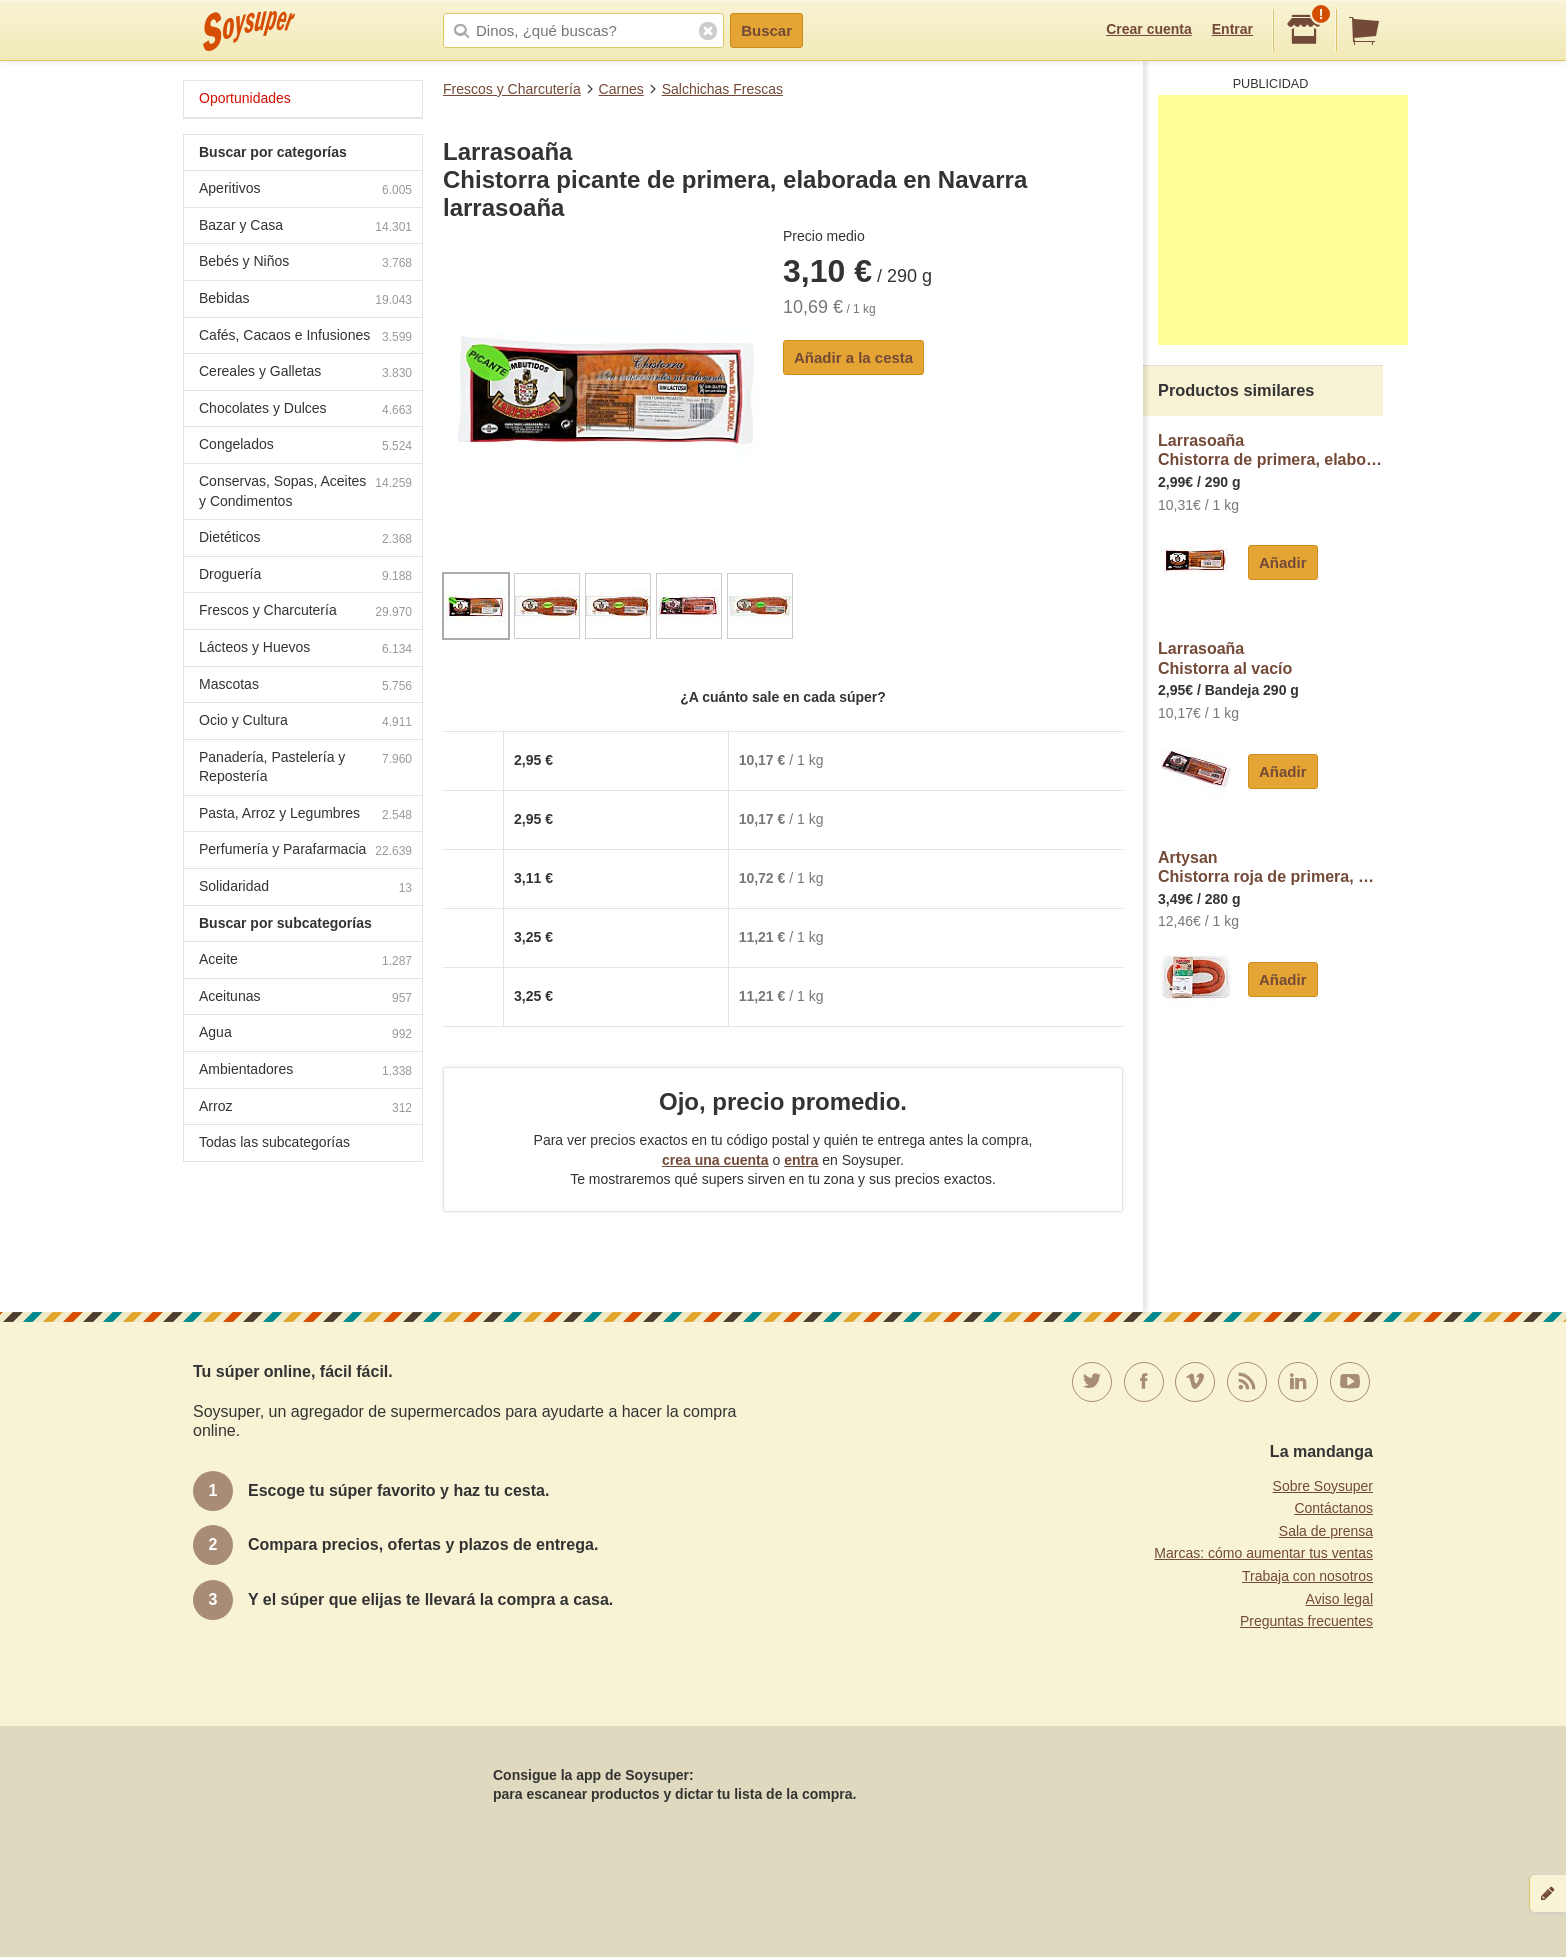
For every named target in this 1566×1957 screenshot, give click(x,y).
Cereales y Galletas (305, 373)
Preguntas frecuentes (1306, 1621)
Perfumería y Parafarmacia (305, 851)
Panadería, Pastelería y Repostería (305, 767)
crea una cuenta (715, 1160)
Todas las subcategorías (274, 1142)
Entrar (1232, 29)
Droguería (305, 576)
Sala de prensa (1326, 1531)
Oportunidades (245, 98)
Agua (305, 1034)
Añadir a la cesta (853, 357)
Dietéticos (305, 539)
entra (801, 1160)
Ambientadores (305, 1071)
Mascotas (305, 686)
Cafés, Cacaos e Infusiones (305, 337)
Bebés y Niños (305, 263)
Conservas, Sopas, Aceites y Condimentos (305, 491)
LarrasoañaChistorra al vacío (1225, 658)
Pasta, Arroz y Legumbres (305, 815)
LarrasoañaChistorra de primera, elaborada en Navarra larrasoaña (1270, 450)
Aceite (305, 961)
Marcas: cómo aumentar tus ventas (1263, 1553)
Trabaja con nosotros (1307, 1576)
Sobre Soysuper (1323, 1486)
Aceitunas (305, 998)
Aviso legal (1339, 1599)
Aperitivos (305, 190)
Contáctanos (1333, 1508)
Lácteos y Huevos (305, 649)
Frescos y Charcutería (512, 89)
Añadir (1283, 562)
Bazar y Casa (305, 227)
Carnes (621, 89)
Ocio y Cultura (305, 722)
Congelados (305, 446)
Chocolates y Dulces (305, 410)
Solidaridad (305, 888)
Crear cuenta (1149, 29)
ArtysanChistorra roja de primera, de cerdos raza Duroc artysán (1270, 867)
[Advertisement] (1283, 220)
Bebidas (305, 300)
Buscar (766, 30)
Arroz (305, 1108)
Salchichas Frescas (722, 89)
